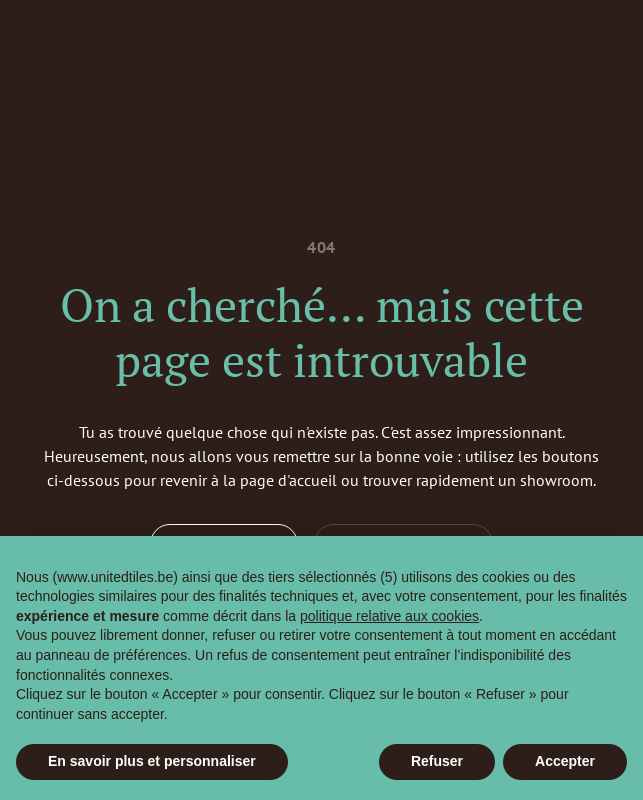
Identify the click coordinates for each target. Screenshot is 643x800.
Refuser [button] (437, 761)
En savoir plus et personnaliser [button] (152, 761)
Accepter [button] (565, 761)
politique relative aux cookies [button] (389, 616)
